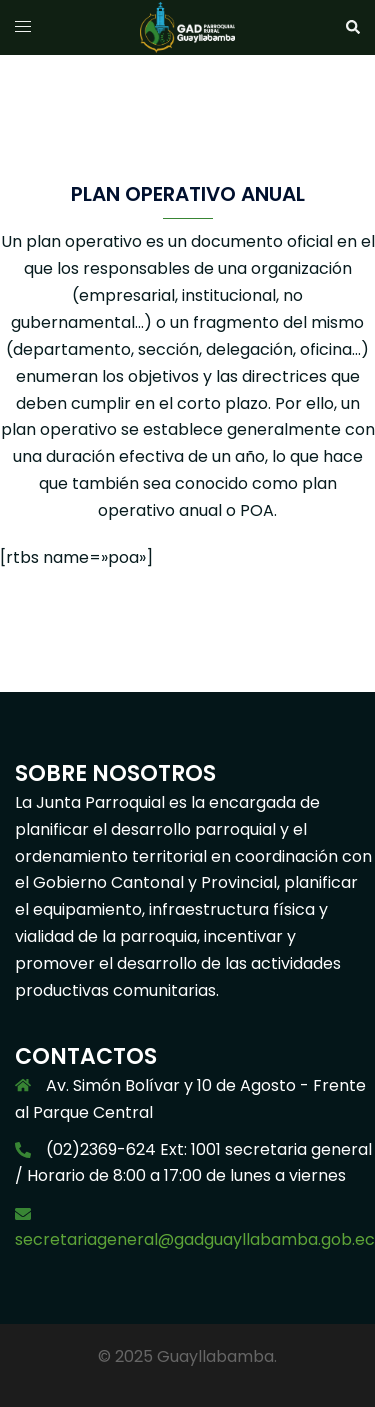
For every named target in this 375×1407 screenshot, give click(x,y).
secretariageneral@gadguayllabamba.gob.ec (195, 1239)
